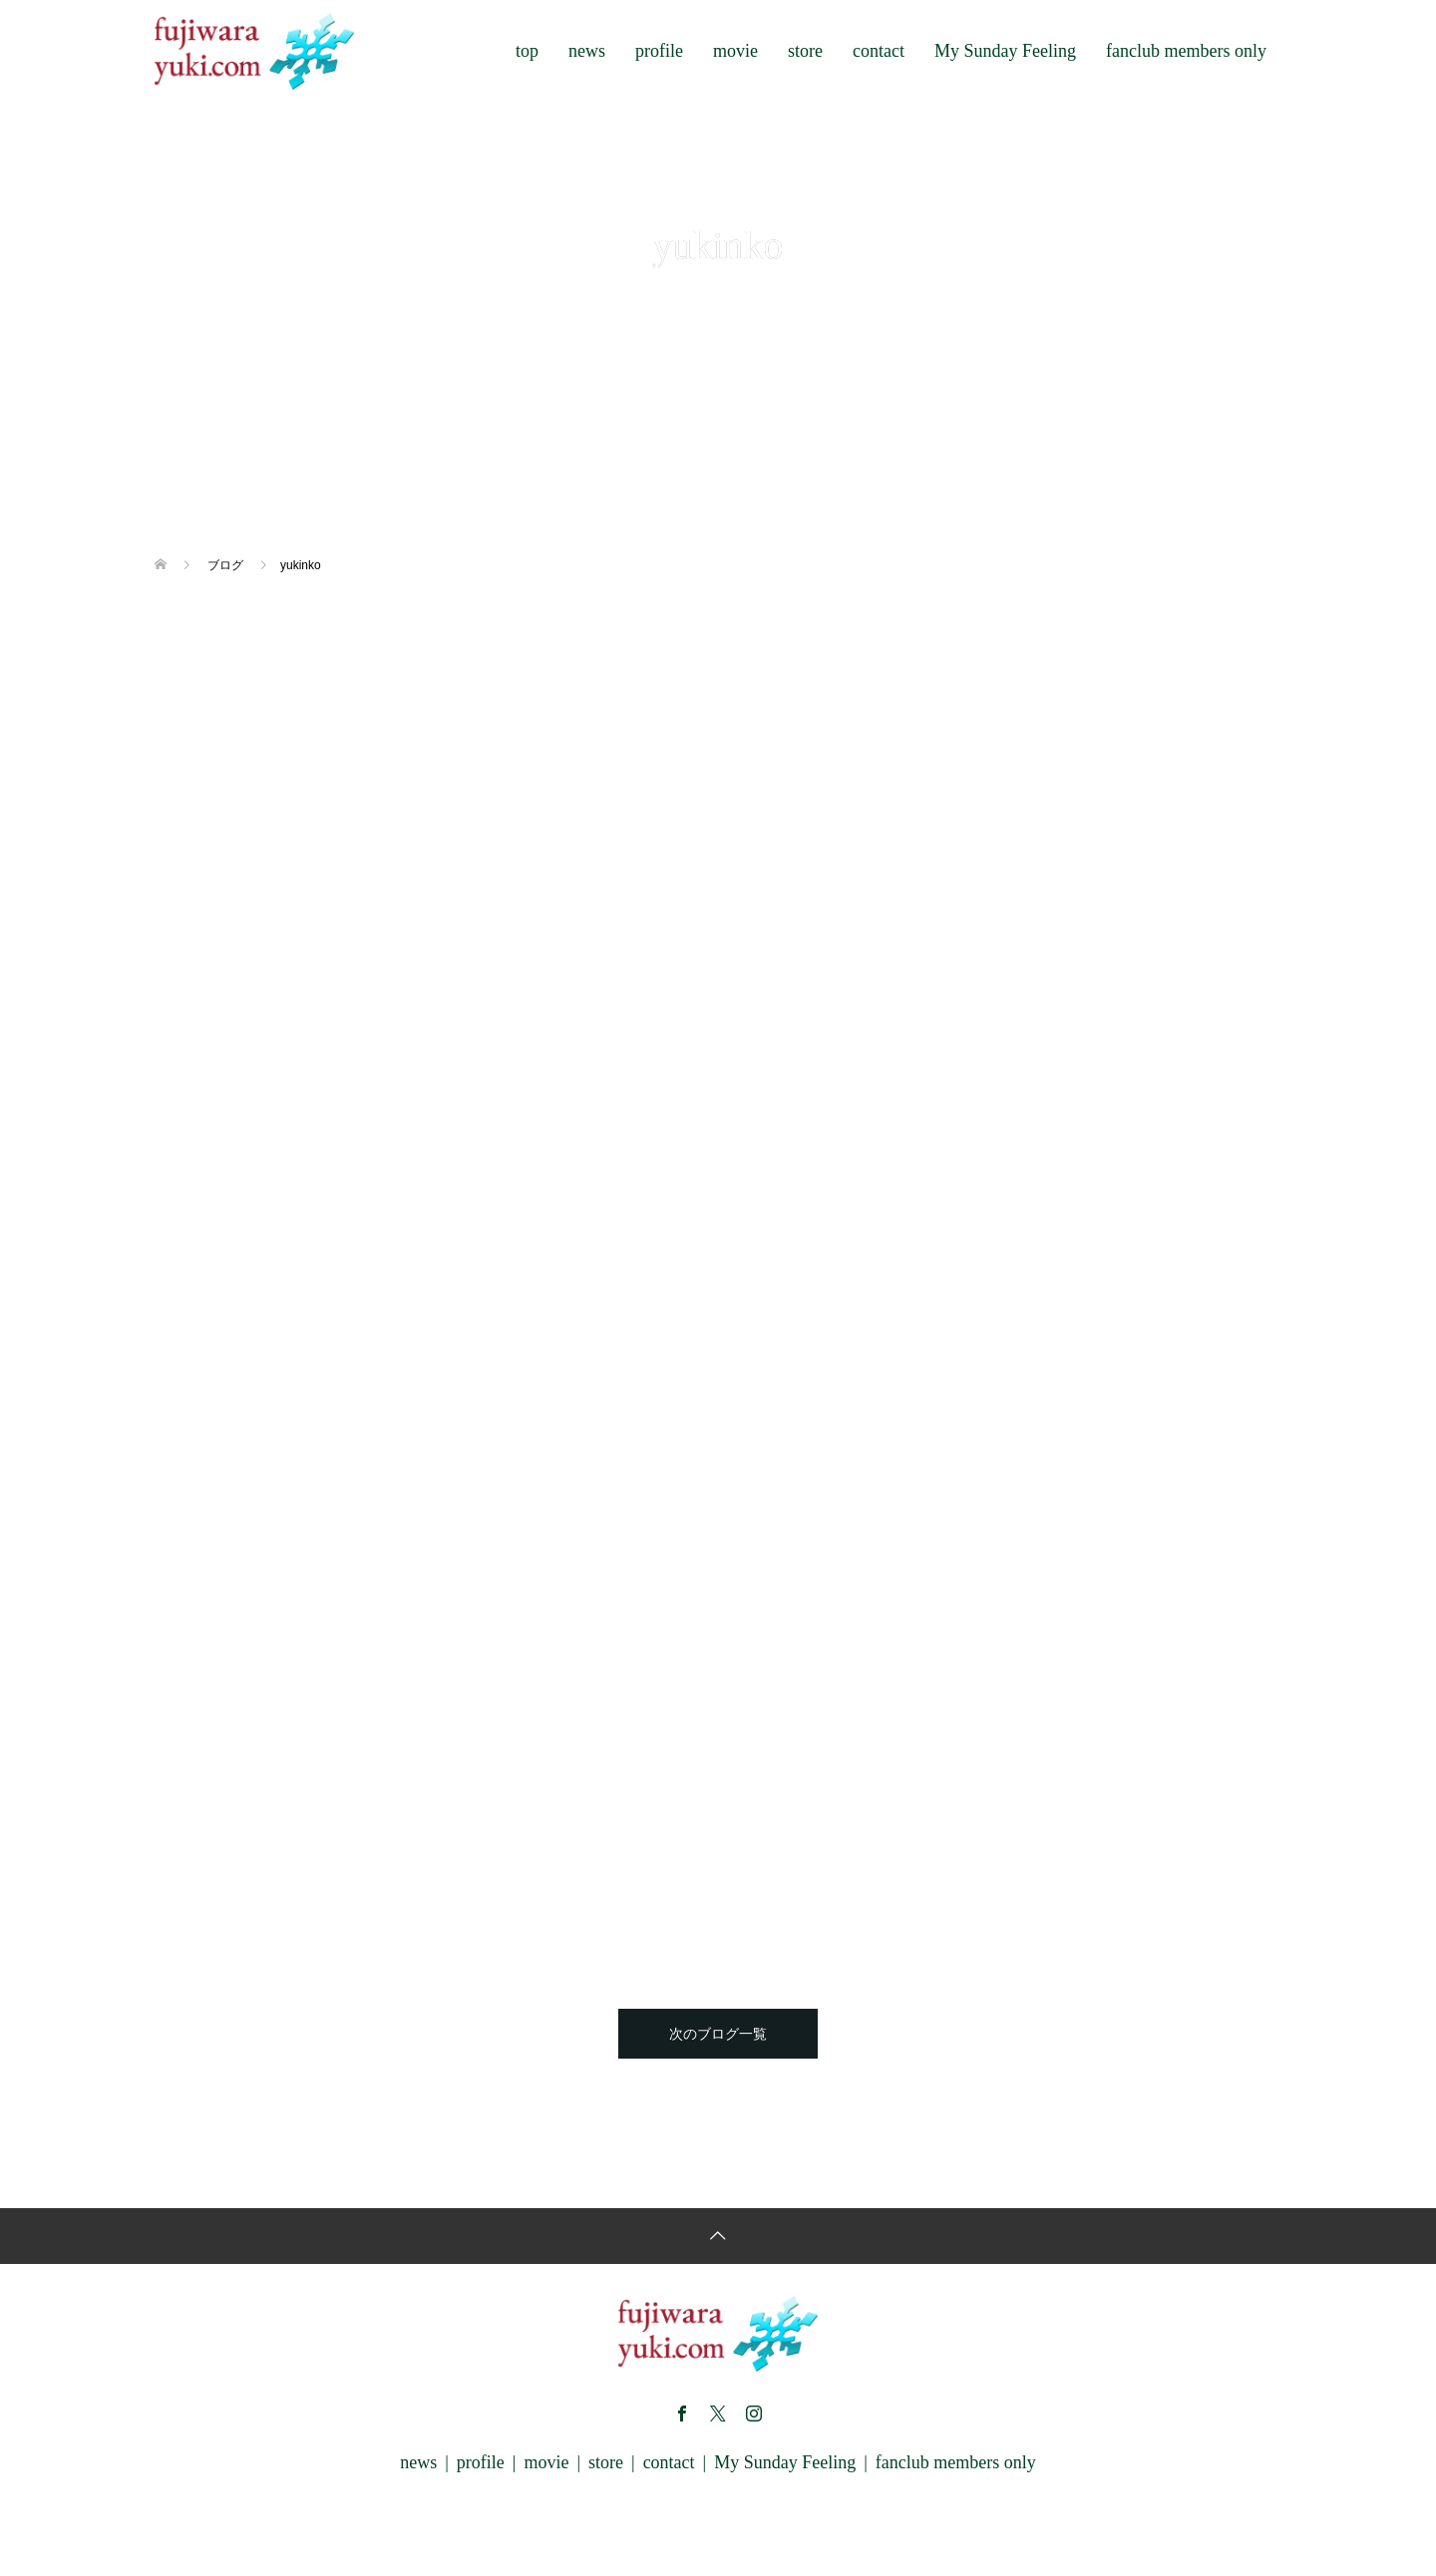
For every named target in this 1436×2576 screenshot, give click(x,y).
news (586, 51)
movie (735, 51)
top (527, 51)
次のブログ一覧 (718, 2034)
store (805, 51)
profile (659, 51)
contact (878, 51)
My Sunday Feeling (1005, 51)
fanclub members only (1186, 51)
